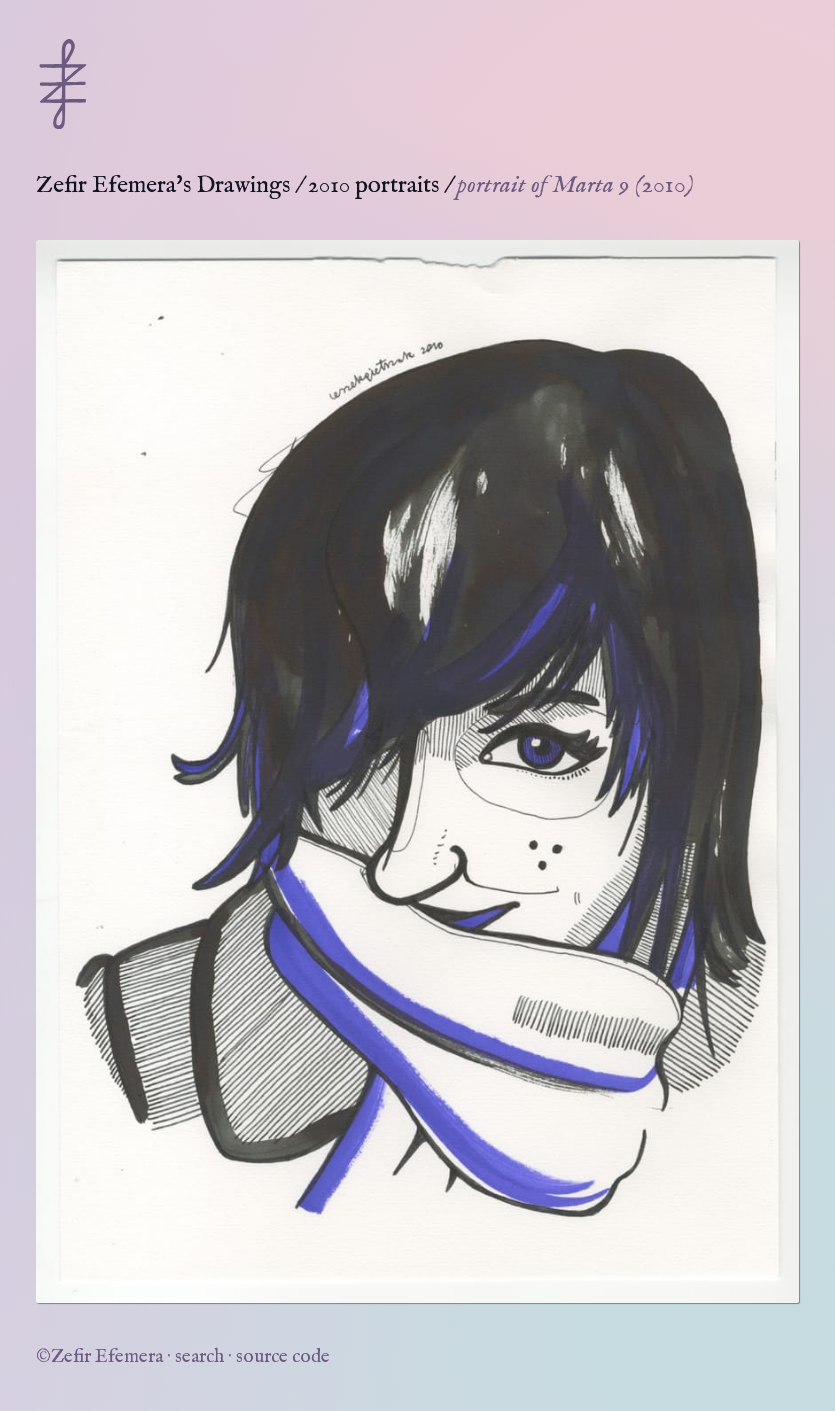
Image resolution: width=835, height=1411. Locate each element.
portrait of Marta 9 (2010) (575, 185)
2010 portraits (373, 185)
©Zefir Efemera (99, 1357)
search (199, 1357)
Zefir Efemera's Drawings (163, 185)
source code (283, 1357)
